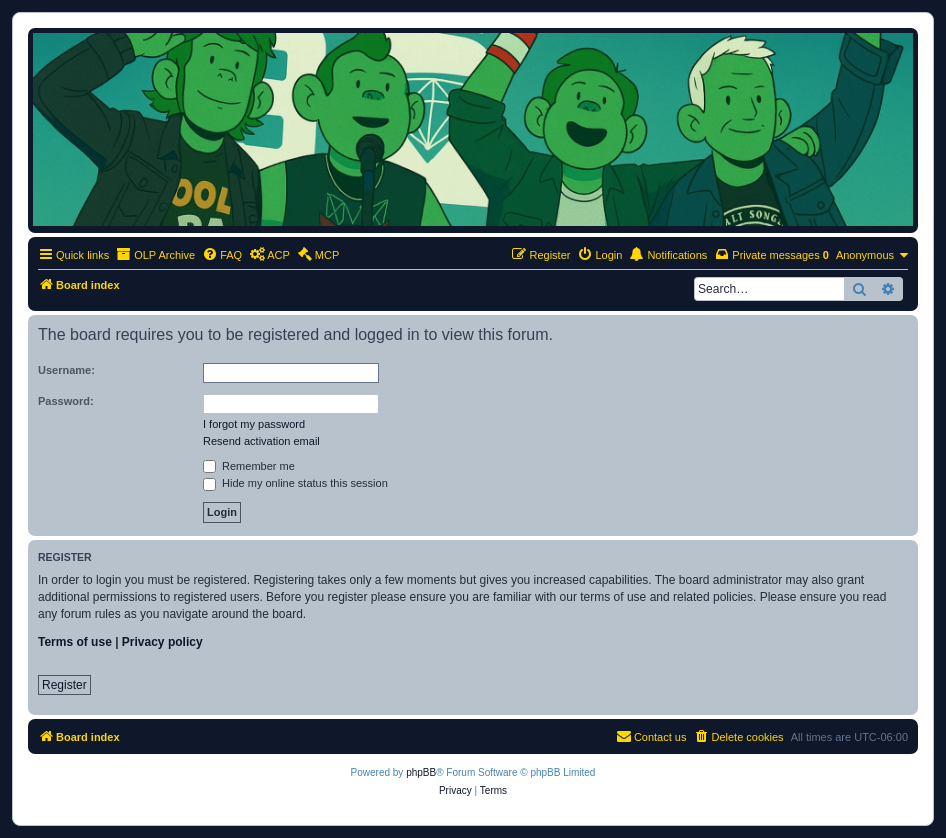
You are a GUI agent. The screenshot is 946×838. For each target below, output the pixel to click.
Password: (66, 401)
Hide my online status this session (295, 483)
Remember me (249, 466)
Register (64, 685)
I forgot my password (254, 424)
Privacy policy (162, 642)
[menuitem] (222, 255)
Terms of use (75, 642)
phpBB (421, 772)
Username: (66, 370)
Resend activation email (261, 441)
